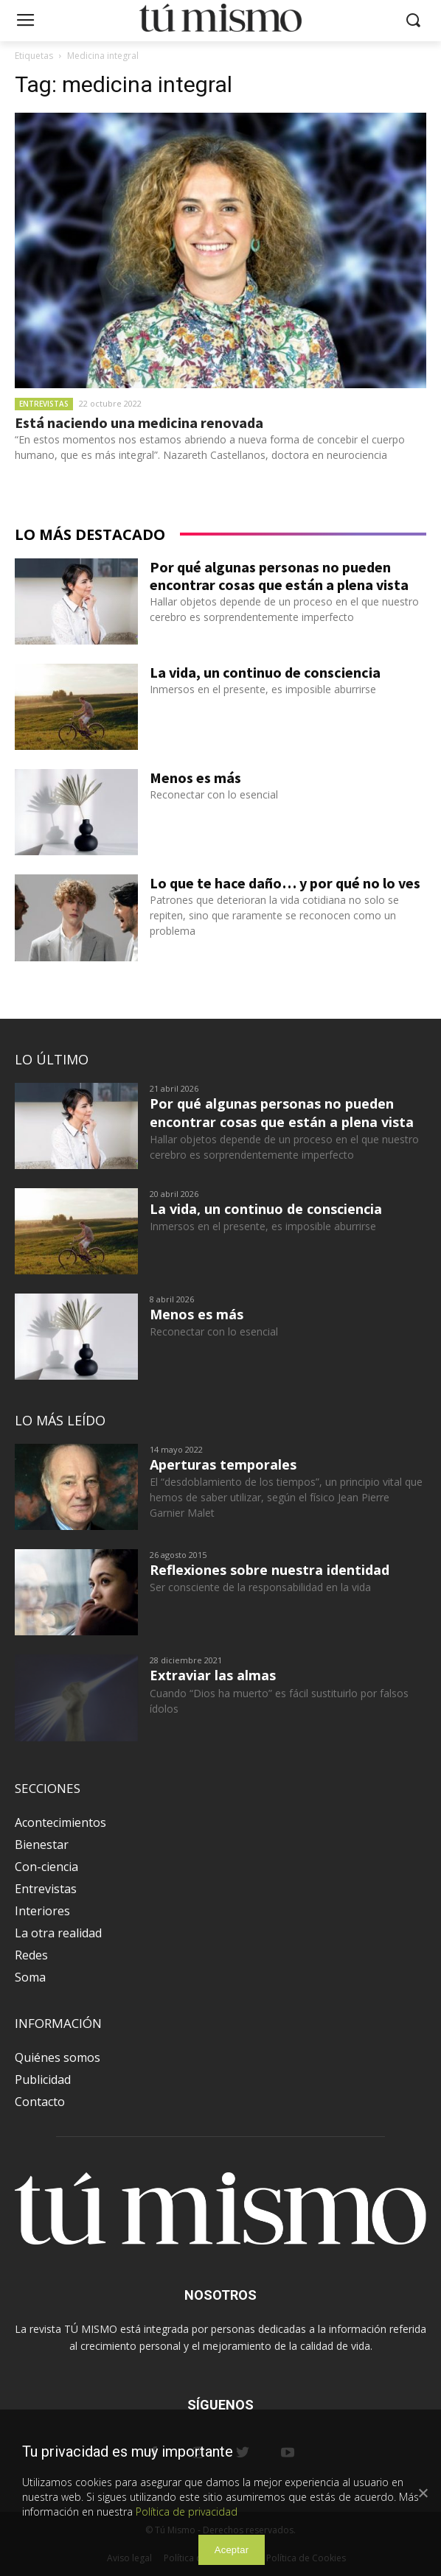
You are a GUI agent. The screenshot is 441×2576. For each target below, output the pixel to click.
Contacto (40, 2102)
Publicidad (43, 2079)
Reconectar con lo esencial (214, 794)
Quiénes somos (57, 2057)
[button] (413, 21)
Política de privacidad (186, 2512)
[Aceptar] (422, 2492)
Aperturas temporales (223, 1464)
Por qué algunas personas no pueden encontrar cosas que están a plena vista (279, 576)
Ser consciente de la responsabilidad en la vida (260, 1587)
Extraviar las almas (213, 1675)
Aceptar (232, 2549)
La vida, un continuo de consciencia (265, 672)
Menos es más (195, 777)
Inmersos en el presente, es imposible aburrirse (263, 689)
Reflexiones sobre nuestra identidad (269, 1570)
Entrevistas (44, 404)
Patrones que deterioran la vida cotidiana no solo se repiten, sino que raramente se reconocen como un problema (274, 915)
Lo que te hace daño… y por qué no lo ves (285, 883)
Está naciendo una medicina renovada (139, 422)
